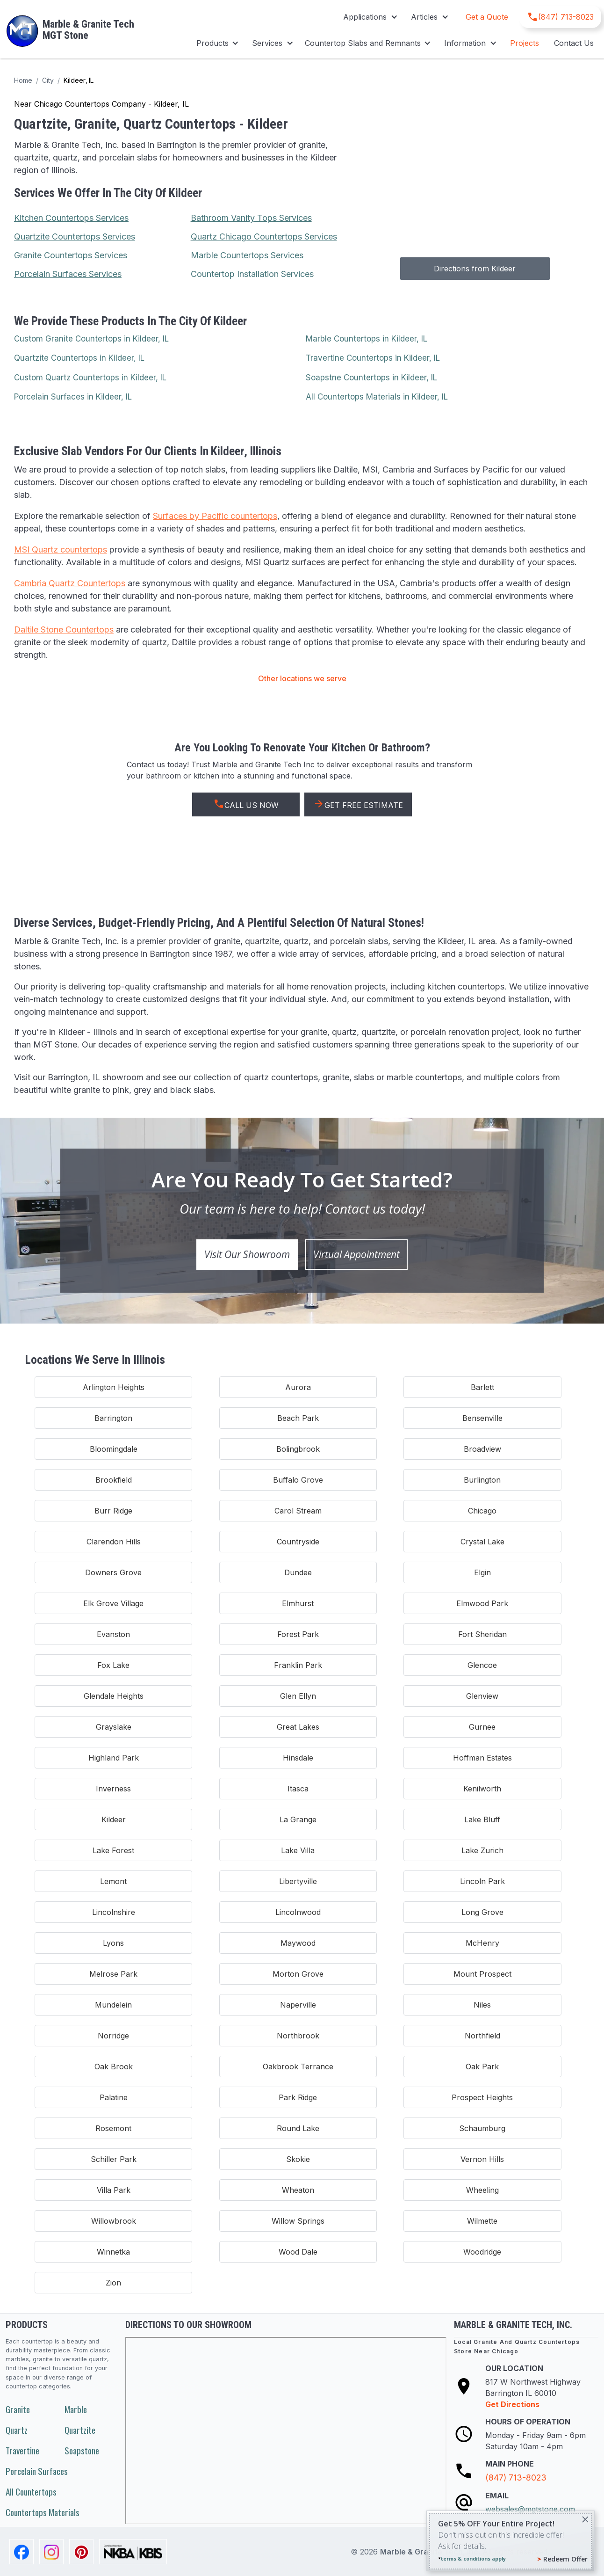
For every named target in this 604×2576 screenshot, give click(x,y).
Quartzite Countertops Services (74, 236)
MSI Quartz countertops (60, 549)
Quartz (17, 2430)
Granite (18, 2409)
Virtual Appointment (356, 1254)
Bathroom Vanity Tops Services (251, 218)
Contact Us (574, 43)
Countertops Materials (42, 2512)
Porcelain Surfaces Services (68, 274)
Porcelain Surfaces (37, 2471)
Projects (524, 43)
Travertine (22, 2450)
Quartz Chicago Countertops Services (264, 236)
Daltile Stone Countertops (64, 629)
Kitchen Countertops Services (71, 218)
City (48, 80)
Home (23, 80)
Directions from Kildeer (475, 268)
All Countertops (31, 2491)
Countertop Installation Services (252, 274)
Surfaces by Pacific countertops (215, 516)
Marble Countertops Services (247, 255)
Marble (76, 2409)
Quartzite (80, 2430)
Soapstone (82, 2450)
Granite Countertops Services (70, 255)
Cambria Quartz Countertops (69, 583)
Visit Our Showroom (247, 1254)
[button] (369, 17)
